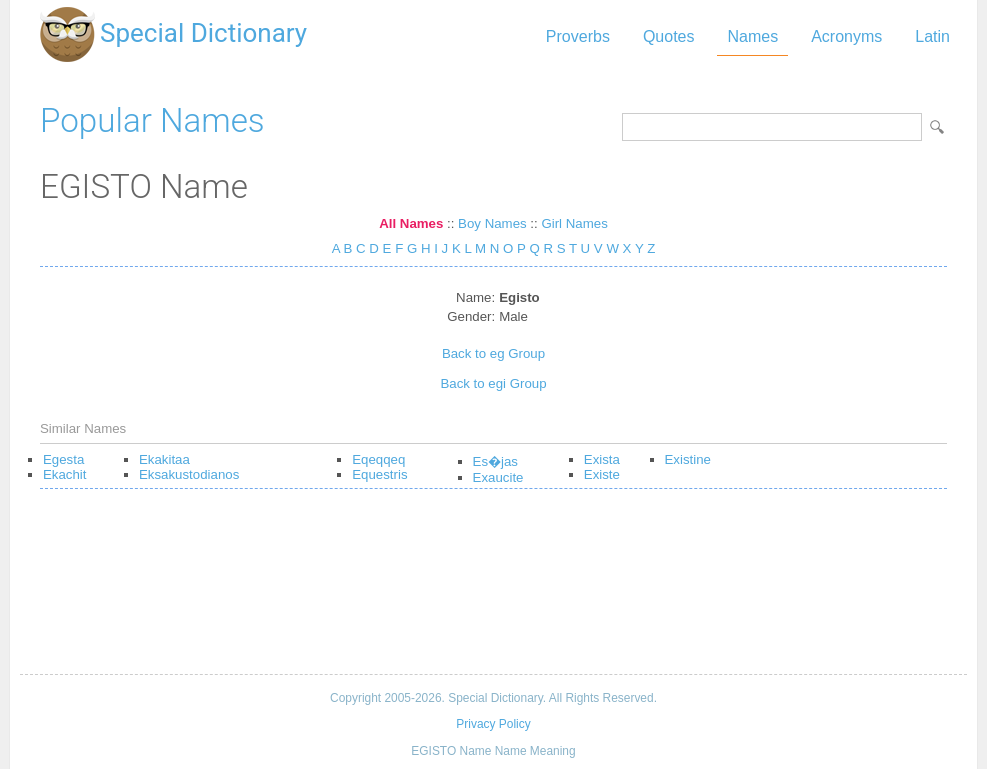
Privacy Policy (493, 724)
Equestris (379, 474)
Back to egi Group (493, 383)
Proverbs (578, 36)
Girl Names (574, 223)
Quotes (669, 36)
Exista (602, 459)
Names (752, 36)
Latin (932, 36)
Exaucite (498, 477)
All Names (411, 223)
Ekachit (65, 474)
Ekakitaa (164, 459)
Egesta (63, 459)
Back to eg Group (493, 353)
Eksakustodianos (189, 474)
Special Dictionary (203, 33)
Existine (688, 459)
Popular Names (152, 120)
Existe (602, 474)
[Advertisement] (493, 589)
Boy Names (492, 223)
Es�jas (495, 461)
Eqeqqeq (378, 459)
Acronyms (846, 36)
